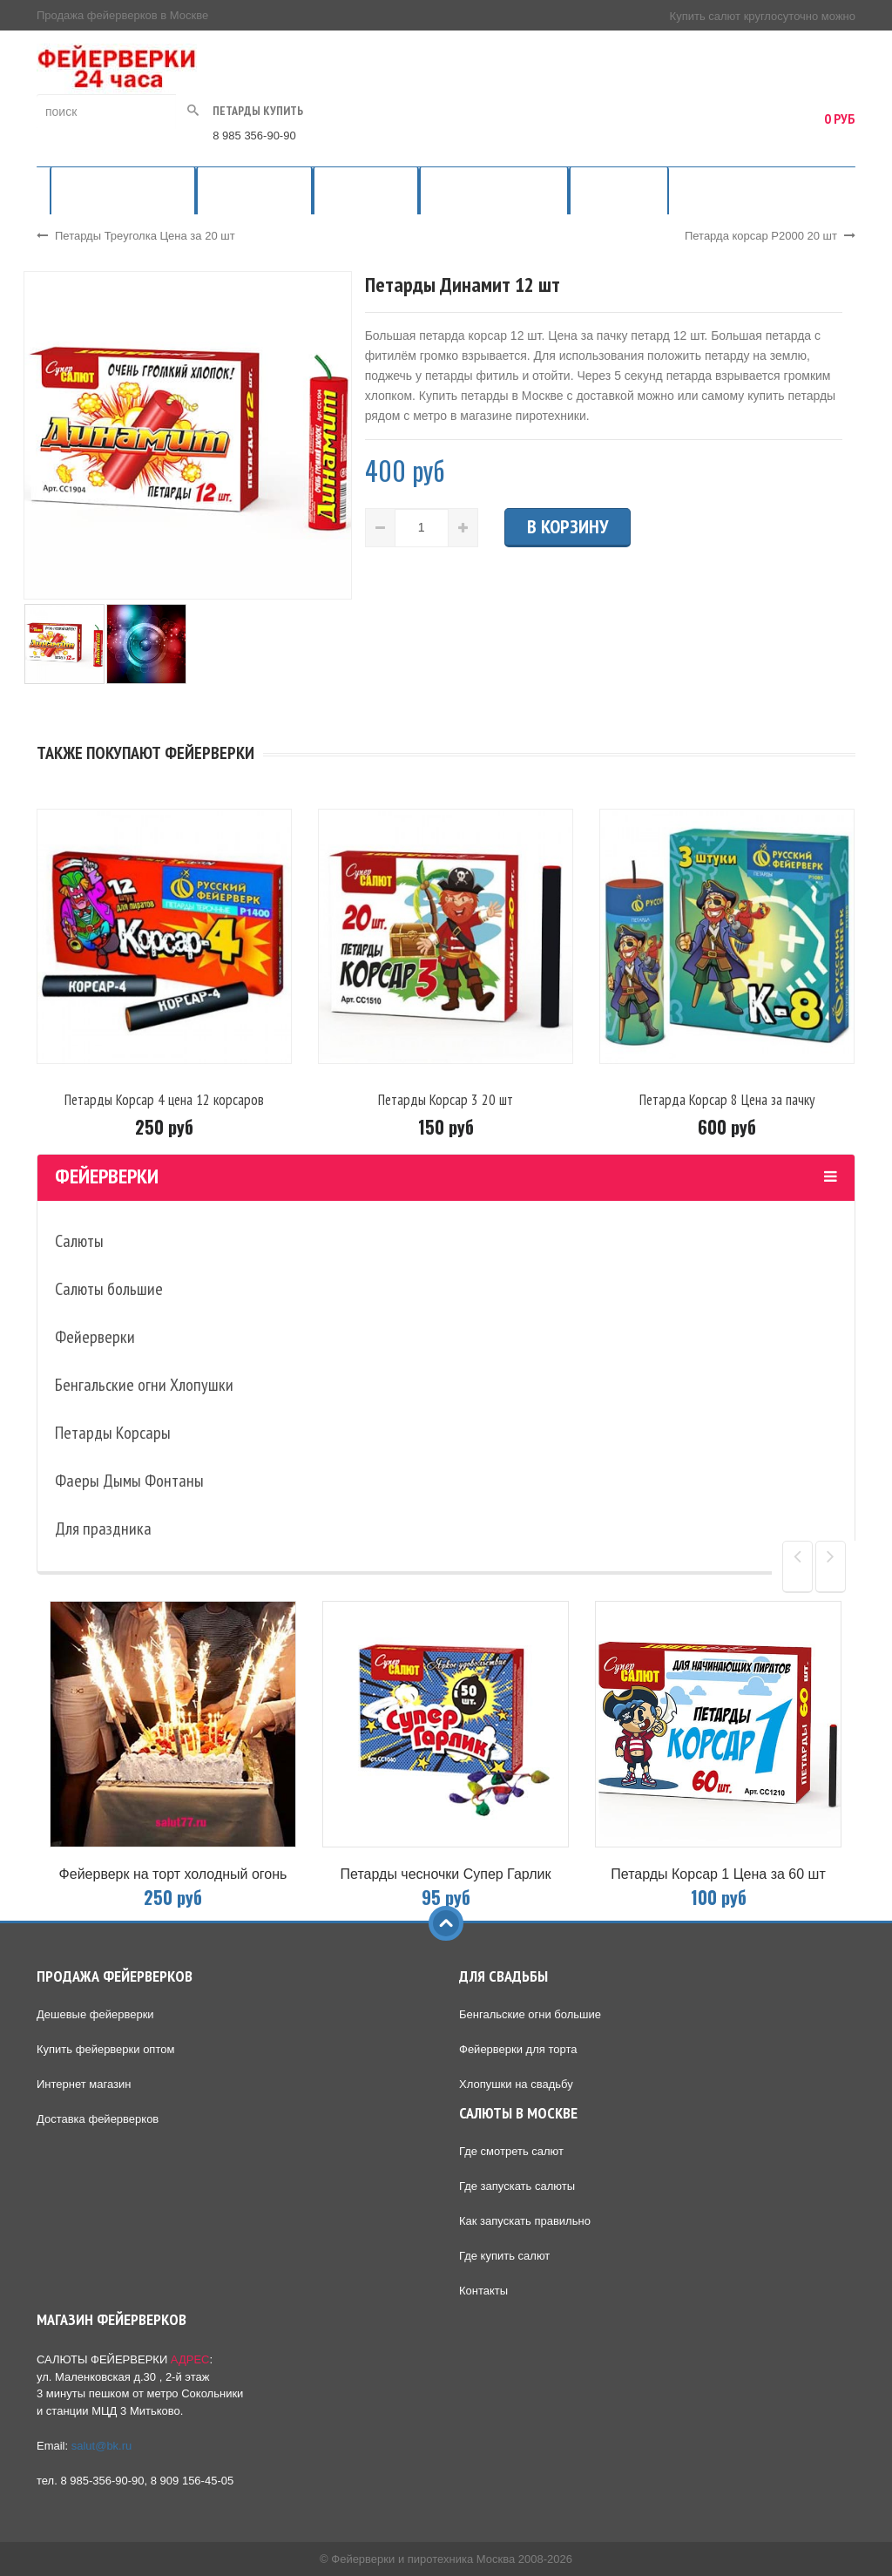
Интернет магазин (84, 2084)
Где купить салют (504, 2255)
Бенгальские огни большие (530, 2014)
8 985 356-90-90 (254, 135)
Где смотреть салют (511, 2151)
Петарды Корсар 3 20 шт (445, 1099)
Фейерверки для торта (518, 2049)
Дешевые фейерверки (95, 2014)
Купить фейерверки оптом (105, 2049)
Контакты (483, 2290)
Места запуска (619, 190)
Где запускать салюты (517, 2186)
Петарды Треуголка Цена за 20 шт (136, 235)
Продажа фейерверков (123, 190)
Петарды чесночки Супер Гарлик (446, 1874)
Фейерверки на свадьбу (493, 190)
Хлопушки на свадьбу (516, 2084)
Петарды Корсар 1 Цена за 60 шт (718, 1874)
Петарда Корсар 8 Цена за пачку (726, 1099)
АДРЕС (190, 2359)
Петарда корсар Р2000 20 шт (770, 235)
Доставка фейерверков (98, 2118)
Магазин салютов (254, 190)
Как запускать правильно (525, 2220)
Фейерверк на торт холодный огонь (173, 1874)
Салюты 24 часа (366, 190)
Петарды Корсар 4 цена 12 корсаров (164, 1099)
